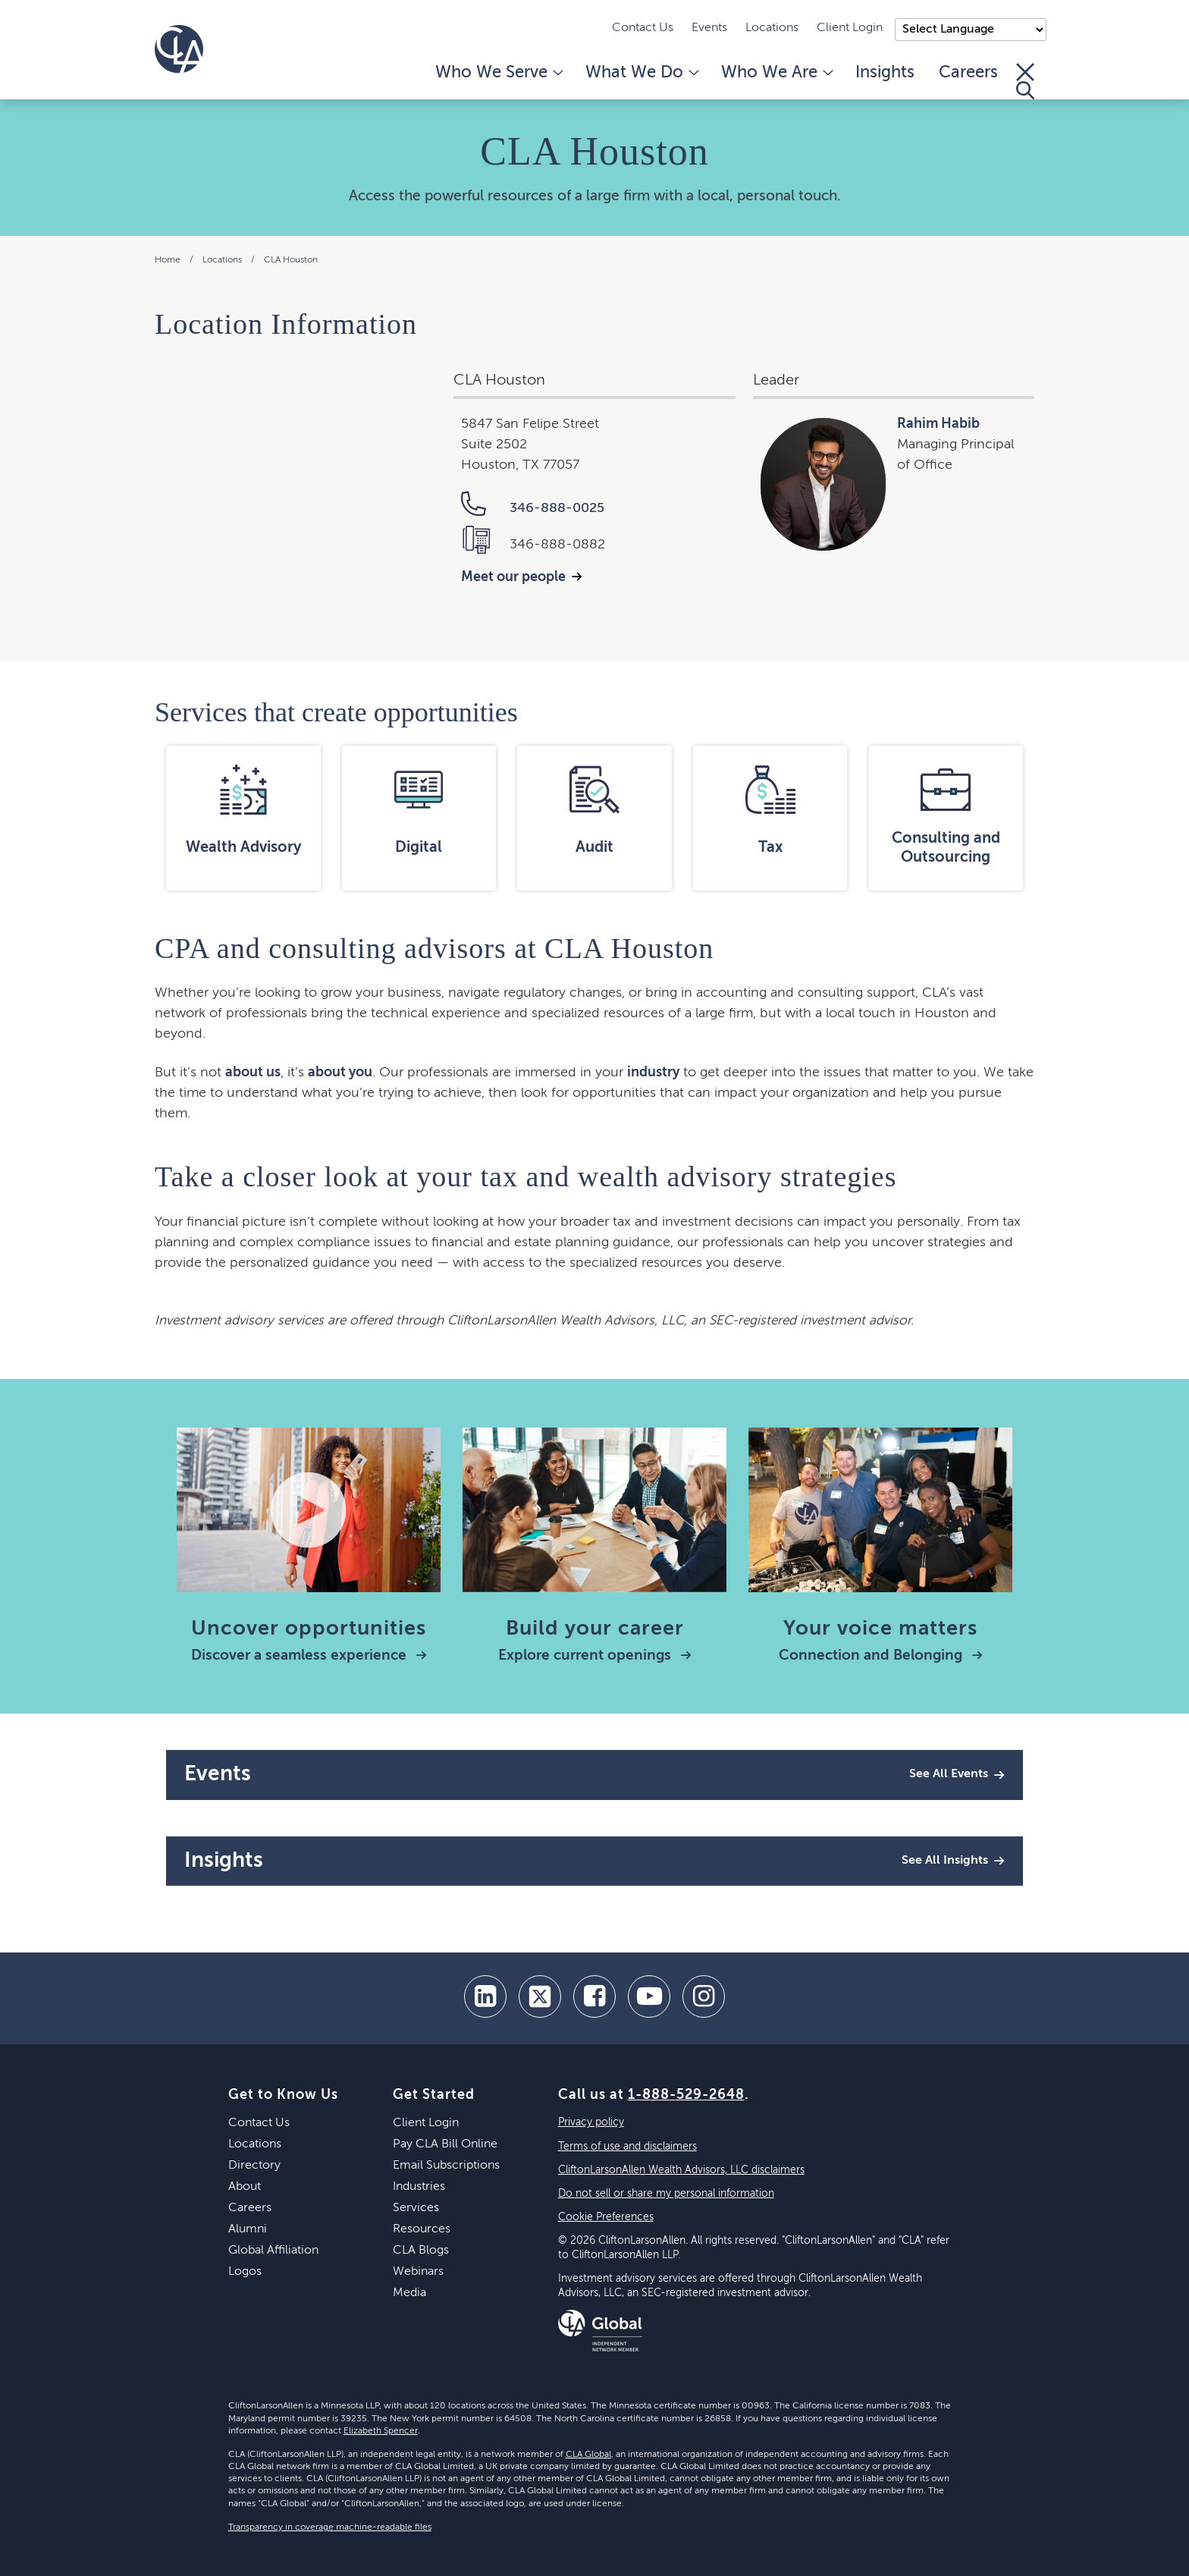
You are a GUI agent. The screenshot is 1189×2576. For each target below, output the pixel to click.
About (244, 2187)
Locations (771, 28)
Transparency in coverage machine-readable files (329, 2527)
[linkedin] (485, 1996)
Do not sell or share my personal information (666, 2193)
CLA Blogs (421, 2251)
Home (167, 260)
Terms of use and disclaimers (627, 2146)
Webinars (418, 2272)
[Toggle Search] (1025, 81)
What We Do (641, 72)
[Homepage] (179, 49)
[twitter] (540, 1996)
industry (653, 1072)
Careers (968, 72)
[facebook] (594, 1996)
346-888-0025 (532, 508)
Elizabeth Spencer (381, 2431)
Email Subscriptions (446, 2166)
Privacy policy (591, 2122)
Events (709, 28)
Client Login (850, 28)
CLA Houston (291, 260)
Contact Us (642, 28)
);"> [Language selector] (970, 29)
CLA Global (588, 2454)
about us (253, 1072)
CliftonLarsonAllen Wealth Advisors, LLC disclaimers (681, 2170)
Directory (254, 2166)
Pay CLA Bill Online (445, 2144)
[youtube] (649, 1996)
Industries (419, 2187)
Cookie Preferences (606, 2217)
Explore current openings (595, 1655)
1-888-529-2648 (686, 2095)
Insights (884, 72)
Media (409, 2293)
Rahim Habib (938, 424)
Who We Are (776, 72)
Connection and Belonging (881, 1655)
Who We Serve (498, 72)
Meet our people (513, 577)
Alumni (247, 2229)
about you (340, 1072)
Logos (245, 2272)
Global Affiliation (273, 2251)
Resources (421, 2229)
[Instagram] (703, 1996)
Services (416, 2208)
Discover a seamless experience (309, 1655)
